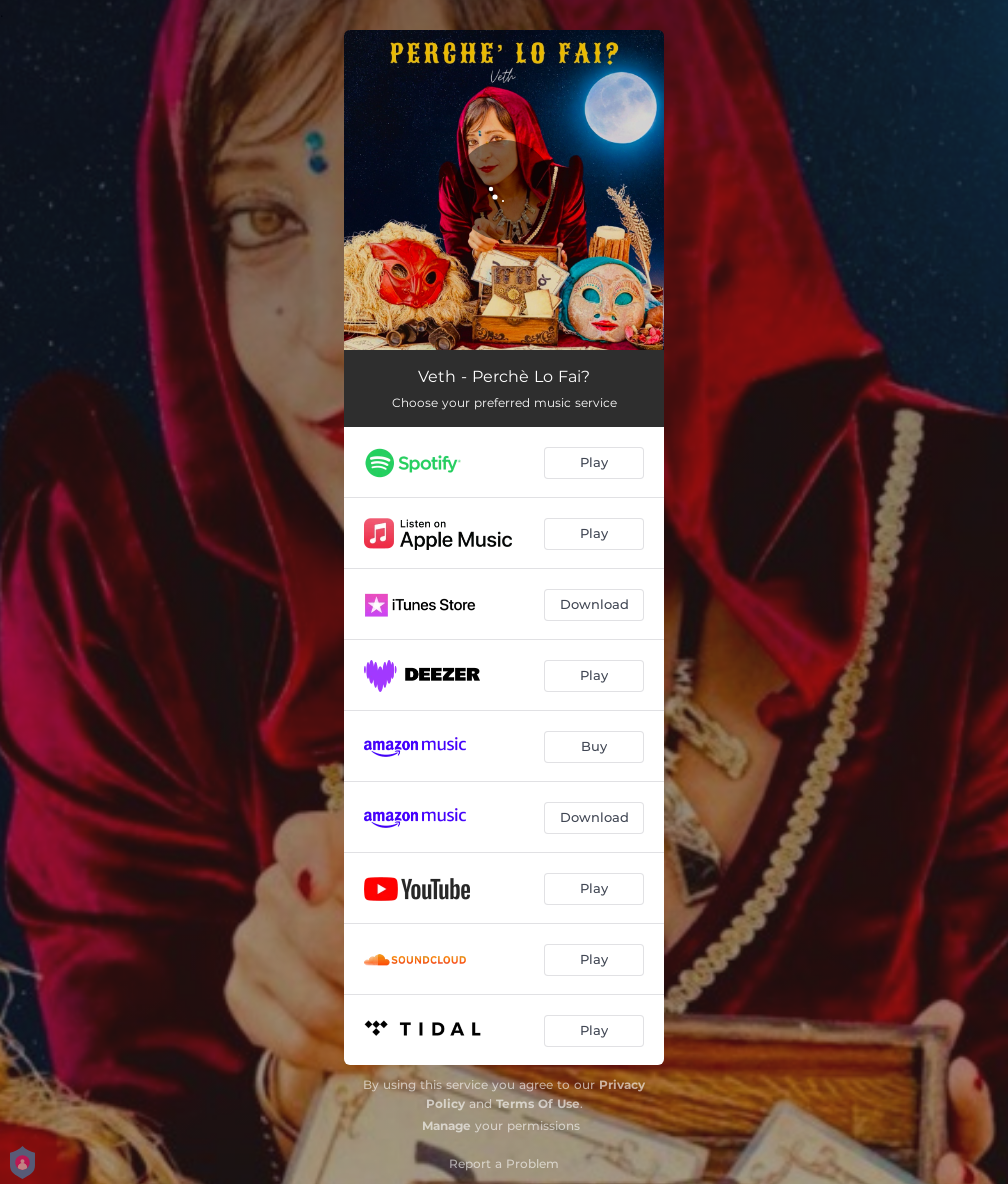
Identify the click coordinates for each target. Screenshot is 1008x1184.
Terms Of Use (538, 1103)
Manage (446, 1125)
